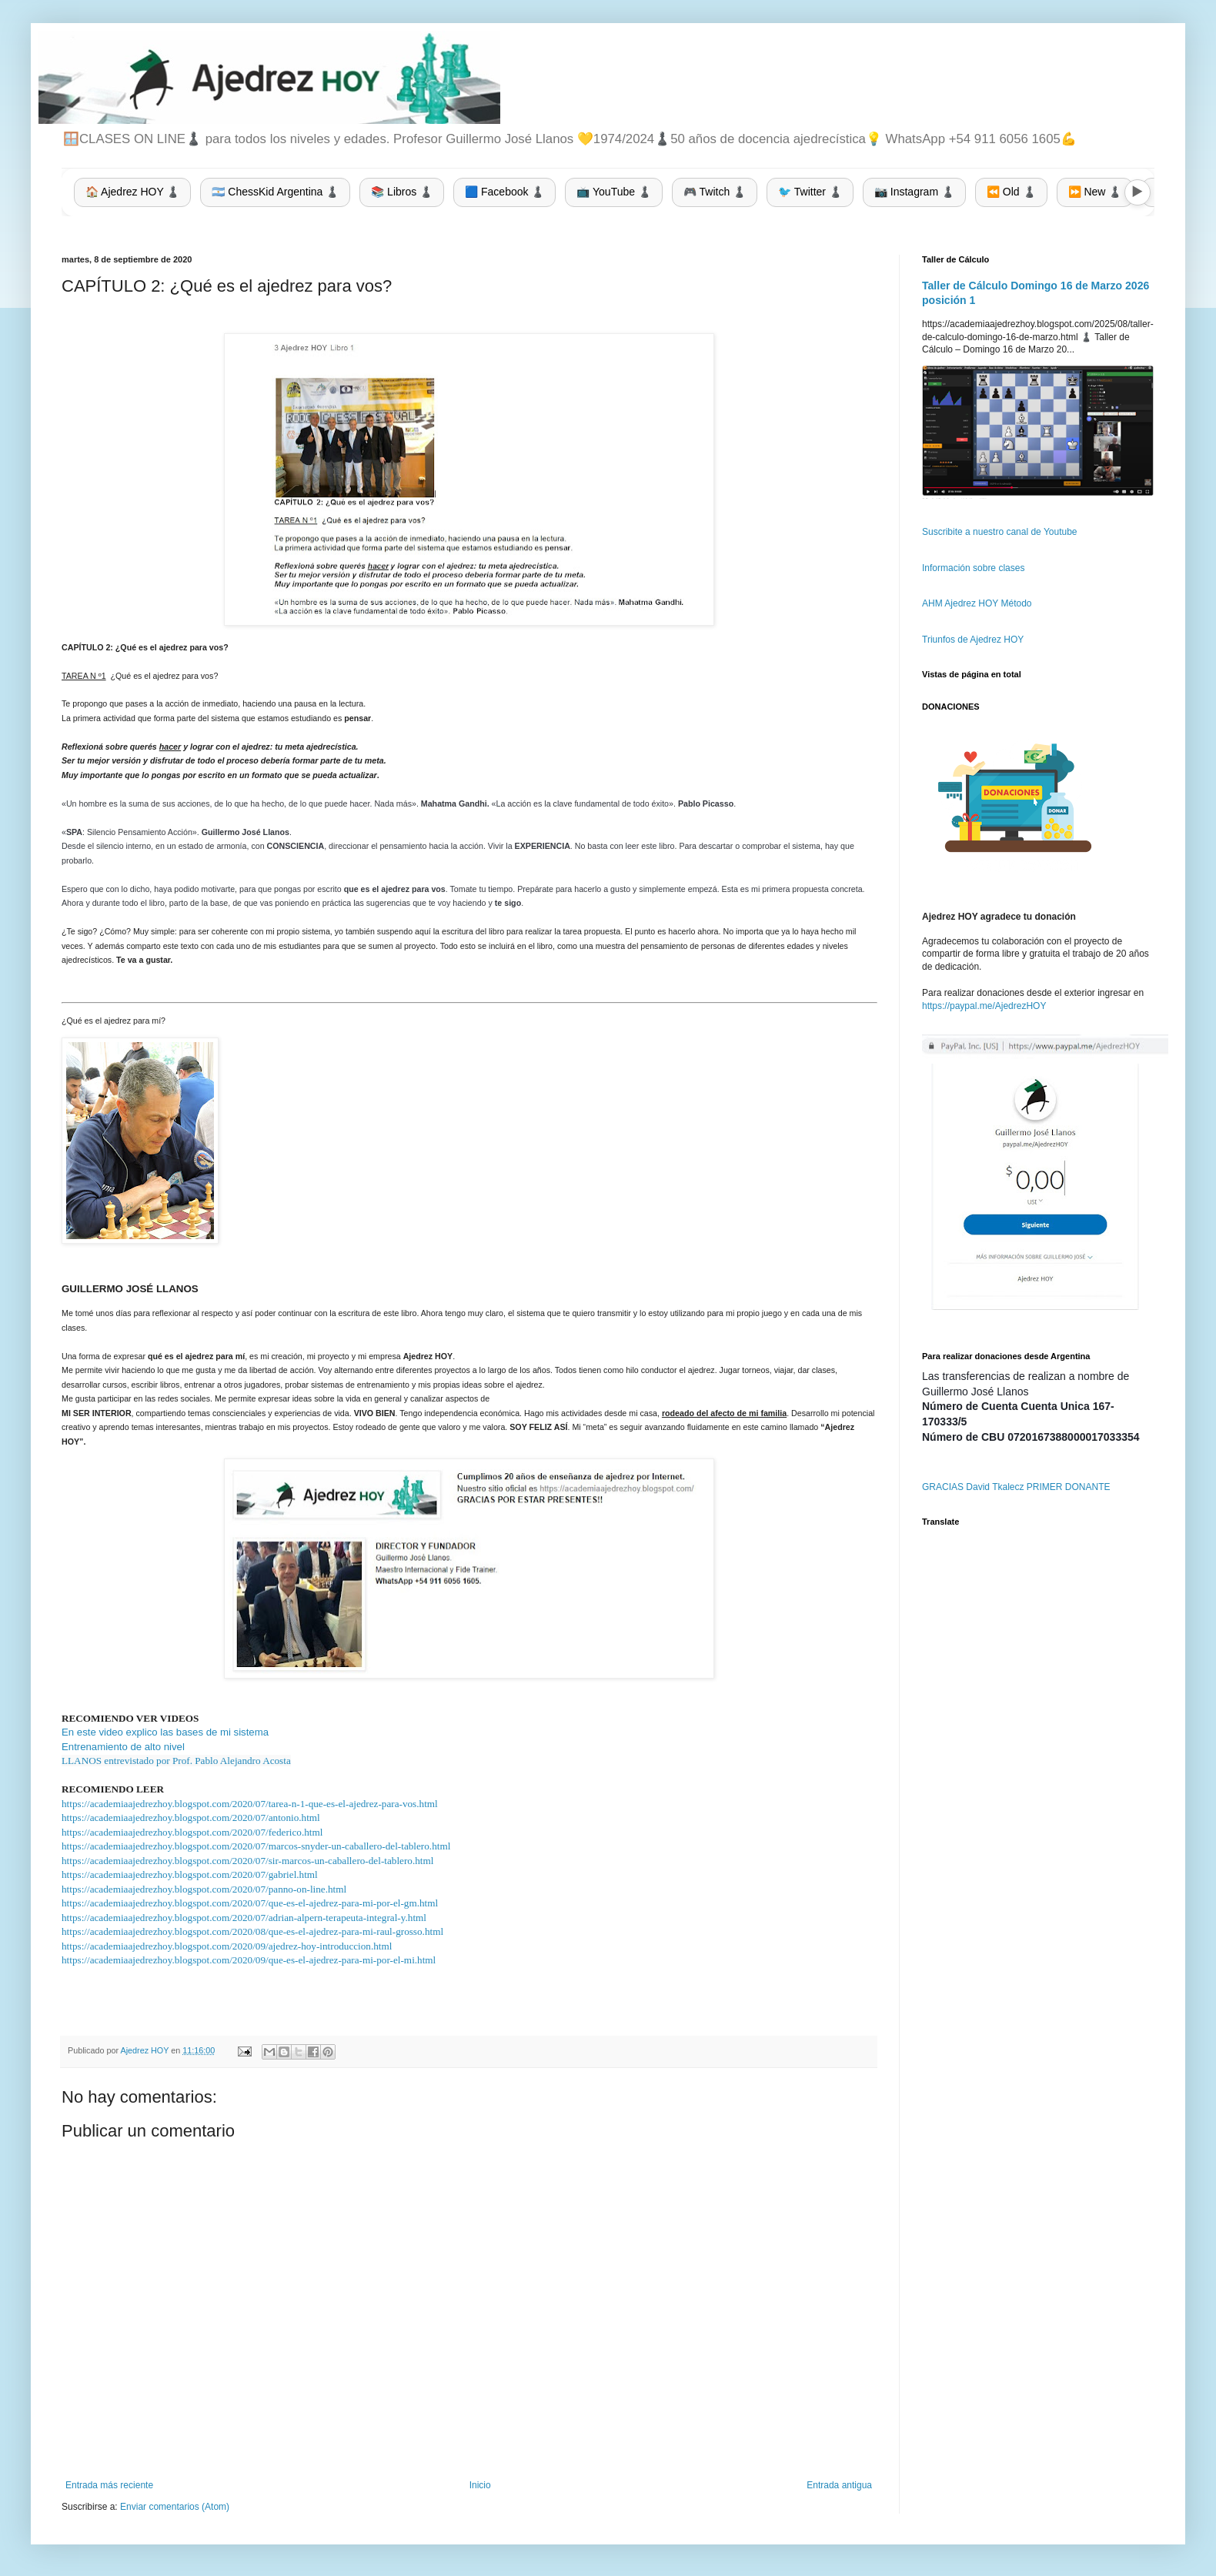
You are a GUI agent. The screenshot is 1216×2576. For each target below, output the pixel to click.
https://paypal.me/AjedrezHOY (984, 1006)
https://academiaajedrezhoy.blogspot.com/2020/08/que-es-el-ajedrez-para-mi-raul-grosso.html (252, 1931)
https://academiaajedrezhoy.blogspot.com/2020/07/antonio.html (191, 1817)
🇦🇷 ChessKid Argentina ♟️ (275, 191)
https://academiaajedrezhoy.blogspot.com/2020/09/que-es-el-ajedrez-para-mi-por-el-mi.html (249, 1960)
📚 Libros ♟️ (402, 191)
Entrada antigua (839, 2485)
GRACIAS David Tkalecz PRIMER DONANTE (1016, 1487)
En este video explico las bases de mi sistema (165, 1732)
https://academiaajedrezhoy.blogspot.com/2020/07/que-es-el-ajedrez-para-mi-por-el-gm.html (250, 1903)
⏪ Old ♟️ (1011, 191)
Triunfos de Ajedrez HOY (973, 639)
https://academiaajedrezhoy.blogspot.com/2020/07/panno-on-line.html (204, 1889)
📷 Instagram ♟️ (914, 191)
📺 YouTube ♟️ (613, 191)
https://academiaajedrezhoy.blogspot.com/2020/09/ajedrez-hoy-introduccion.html (227, 1946)
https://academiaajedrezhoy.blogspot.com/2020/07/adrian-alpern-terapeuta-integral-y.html (244, 1917)
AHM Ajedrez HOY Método (977, 603)
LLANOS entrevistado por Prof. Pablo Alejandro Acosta (176, 1760)
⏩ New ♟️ (1095, 191)
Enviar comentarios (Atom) (174, 2506)
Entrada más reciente (109, 2485)
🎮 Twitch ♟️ (714, 191)
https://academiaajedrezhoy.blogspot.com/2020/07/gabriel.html (190, 1874)
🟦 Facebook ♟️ (504, 191)
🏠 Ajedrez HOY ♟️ (132, 191)
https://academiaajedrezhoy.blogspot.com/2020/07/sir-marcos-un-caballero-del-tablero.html (247, 1860)
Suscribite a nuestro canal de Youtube (999, 531)
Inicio (480, 2485)
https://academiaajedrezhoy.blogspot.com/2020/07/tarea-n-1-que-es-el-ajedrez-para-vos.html (250, 1803)
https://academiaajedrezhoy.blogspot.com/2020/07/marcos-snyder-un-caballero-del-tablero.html (256, 1846)
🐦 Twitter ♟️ (810, 191)
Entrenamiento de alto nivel (123, 1746)
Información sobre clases (973, 568)
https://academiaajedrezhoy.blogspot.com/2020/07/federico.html (192, 1832)
